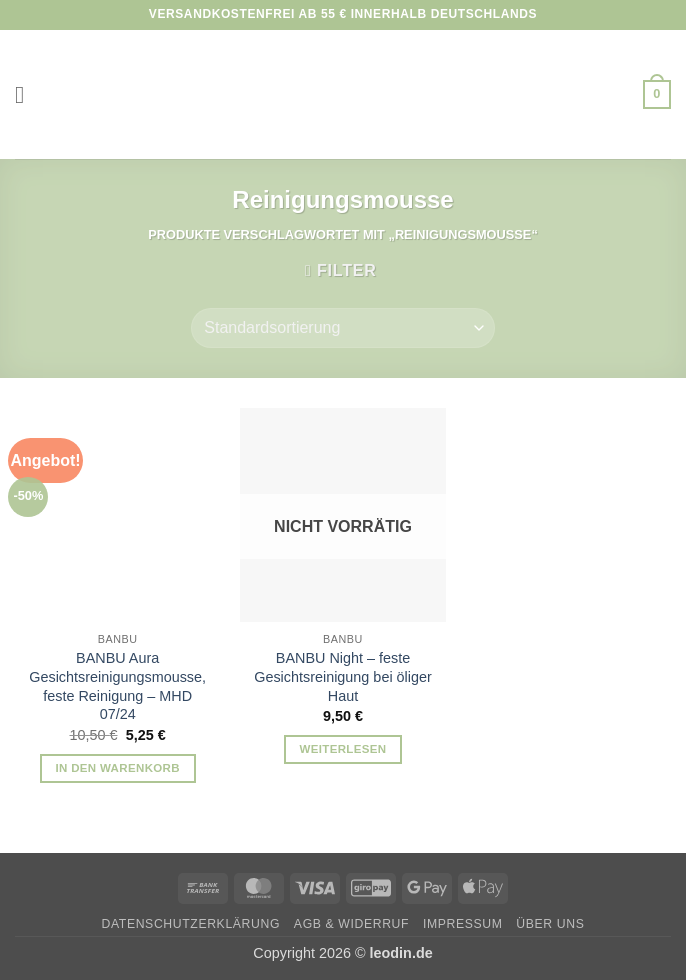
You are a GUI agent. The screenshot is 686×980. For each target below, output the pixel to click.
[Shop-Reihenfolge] (342, 328)
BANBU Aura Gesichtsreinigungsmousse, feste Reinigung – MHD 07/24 (117, 686)
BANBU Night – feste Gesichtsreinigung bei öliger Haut (343, 676)
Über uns (550, 924)
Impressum (463, 924)
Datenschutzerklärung (191, 924)
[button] (27, 94)
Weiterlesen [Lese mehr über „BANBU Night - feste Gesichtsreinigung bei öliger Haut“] (343, 749)
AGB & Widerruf (351, 924)
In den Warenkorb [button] (117, 768)
